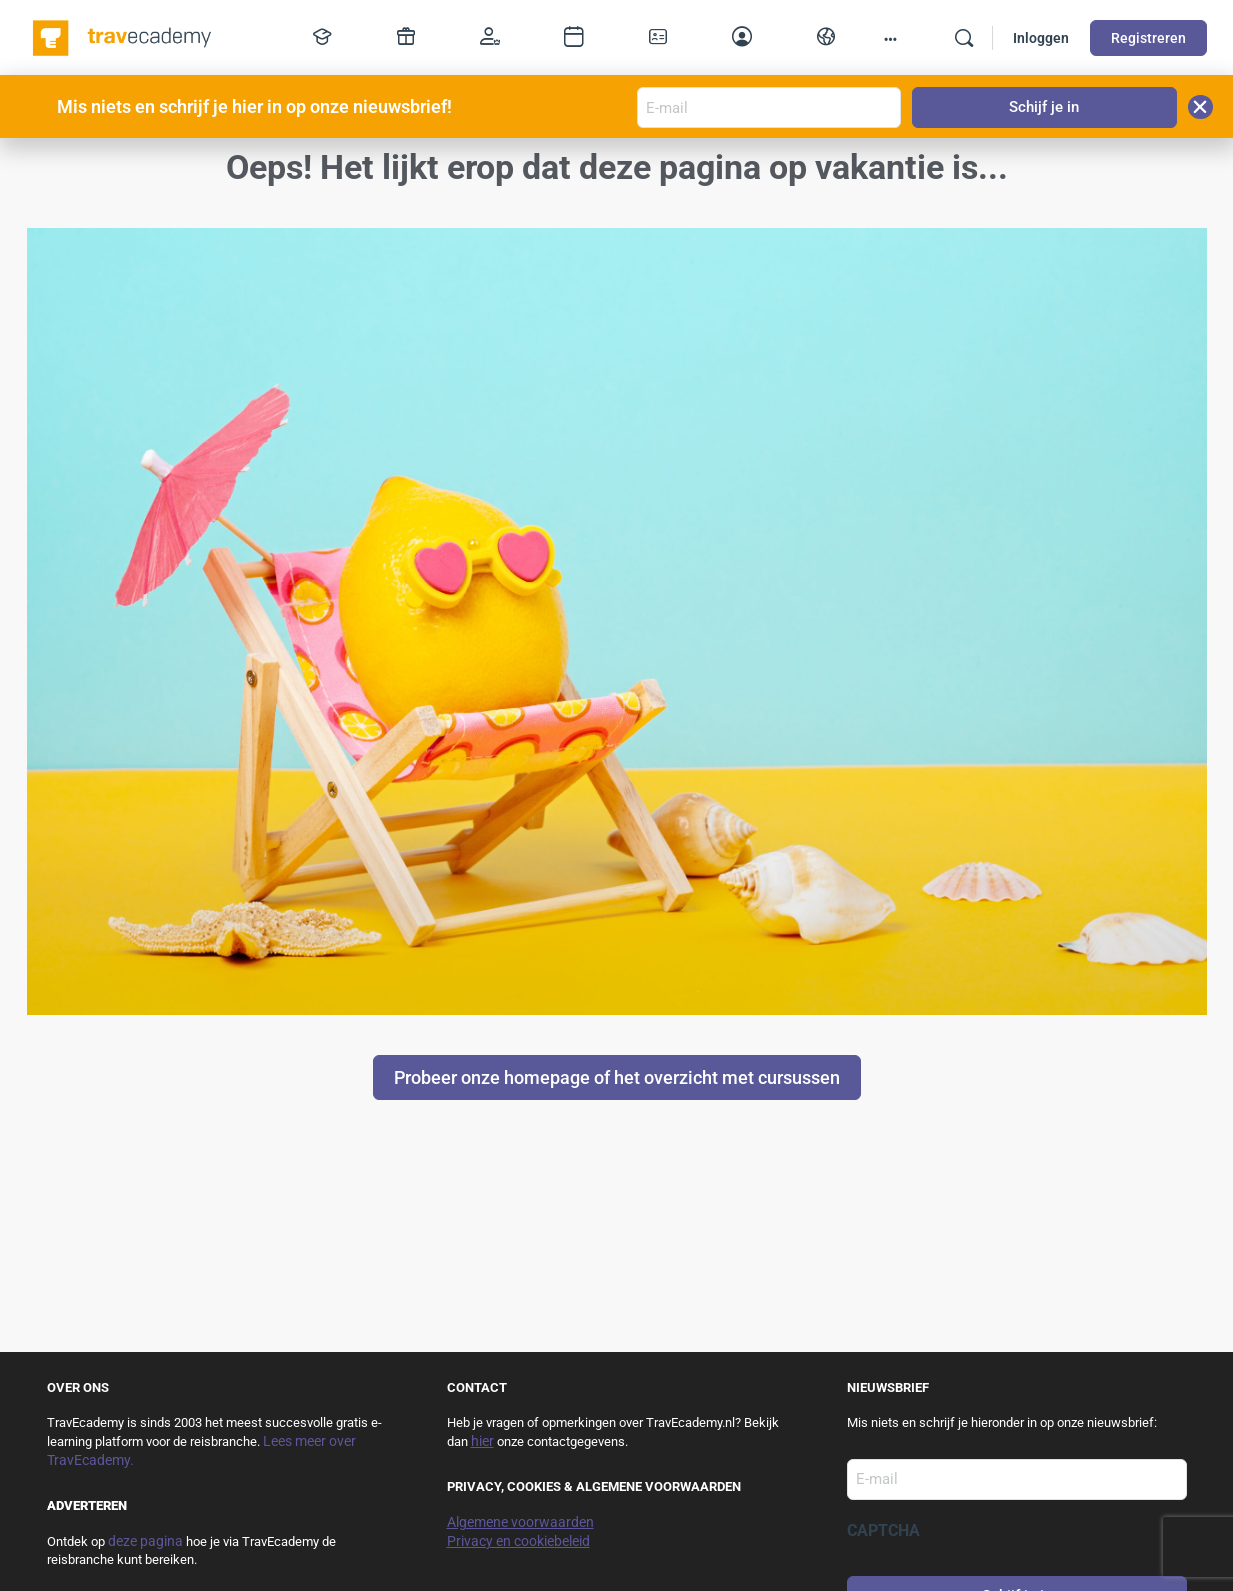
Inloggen (1041, 38)
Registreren (1148, 38)
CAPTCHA (883, 1530)
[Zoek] (964, 38)
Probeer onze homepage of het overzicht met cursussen (617, 1077)
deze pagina (145, 1541)
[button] (1200, 107)
